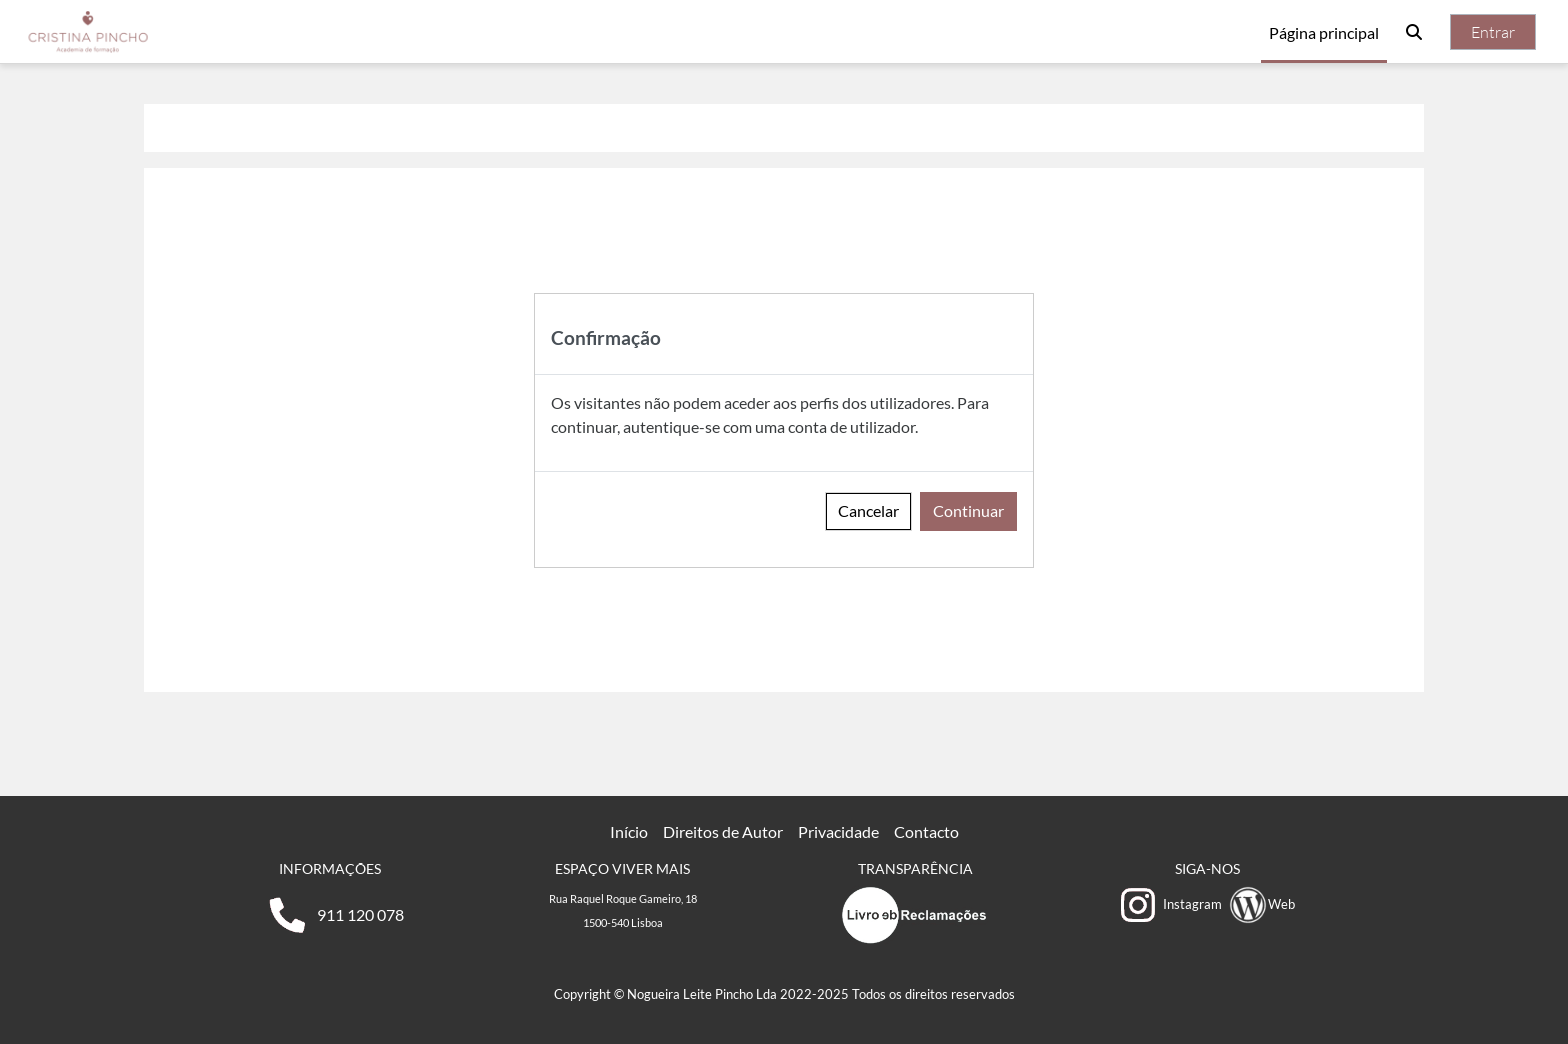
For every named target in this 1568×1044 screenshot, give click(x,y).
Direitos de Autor (723, 831)
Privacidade (838, 831)
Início (629, 831)
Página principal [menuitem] (1324, 32)
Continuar (968, 510)
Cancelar (868, 510)
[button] (1414, 32)
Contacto (926, 831)
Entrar (1493, 32)
